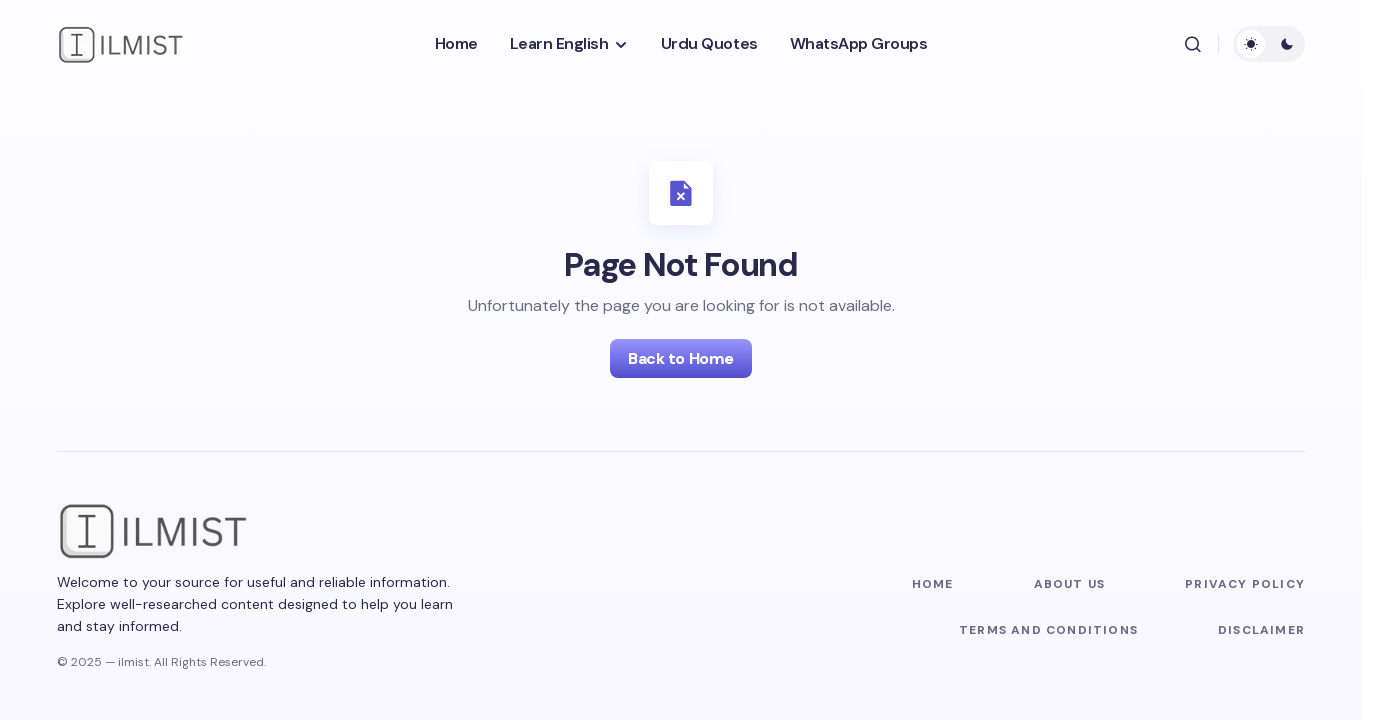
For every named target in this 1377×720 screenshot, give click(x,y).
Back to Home (680, 358)
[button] (1193, 44)
